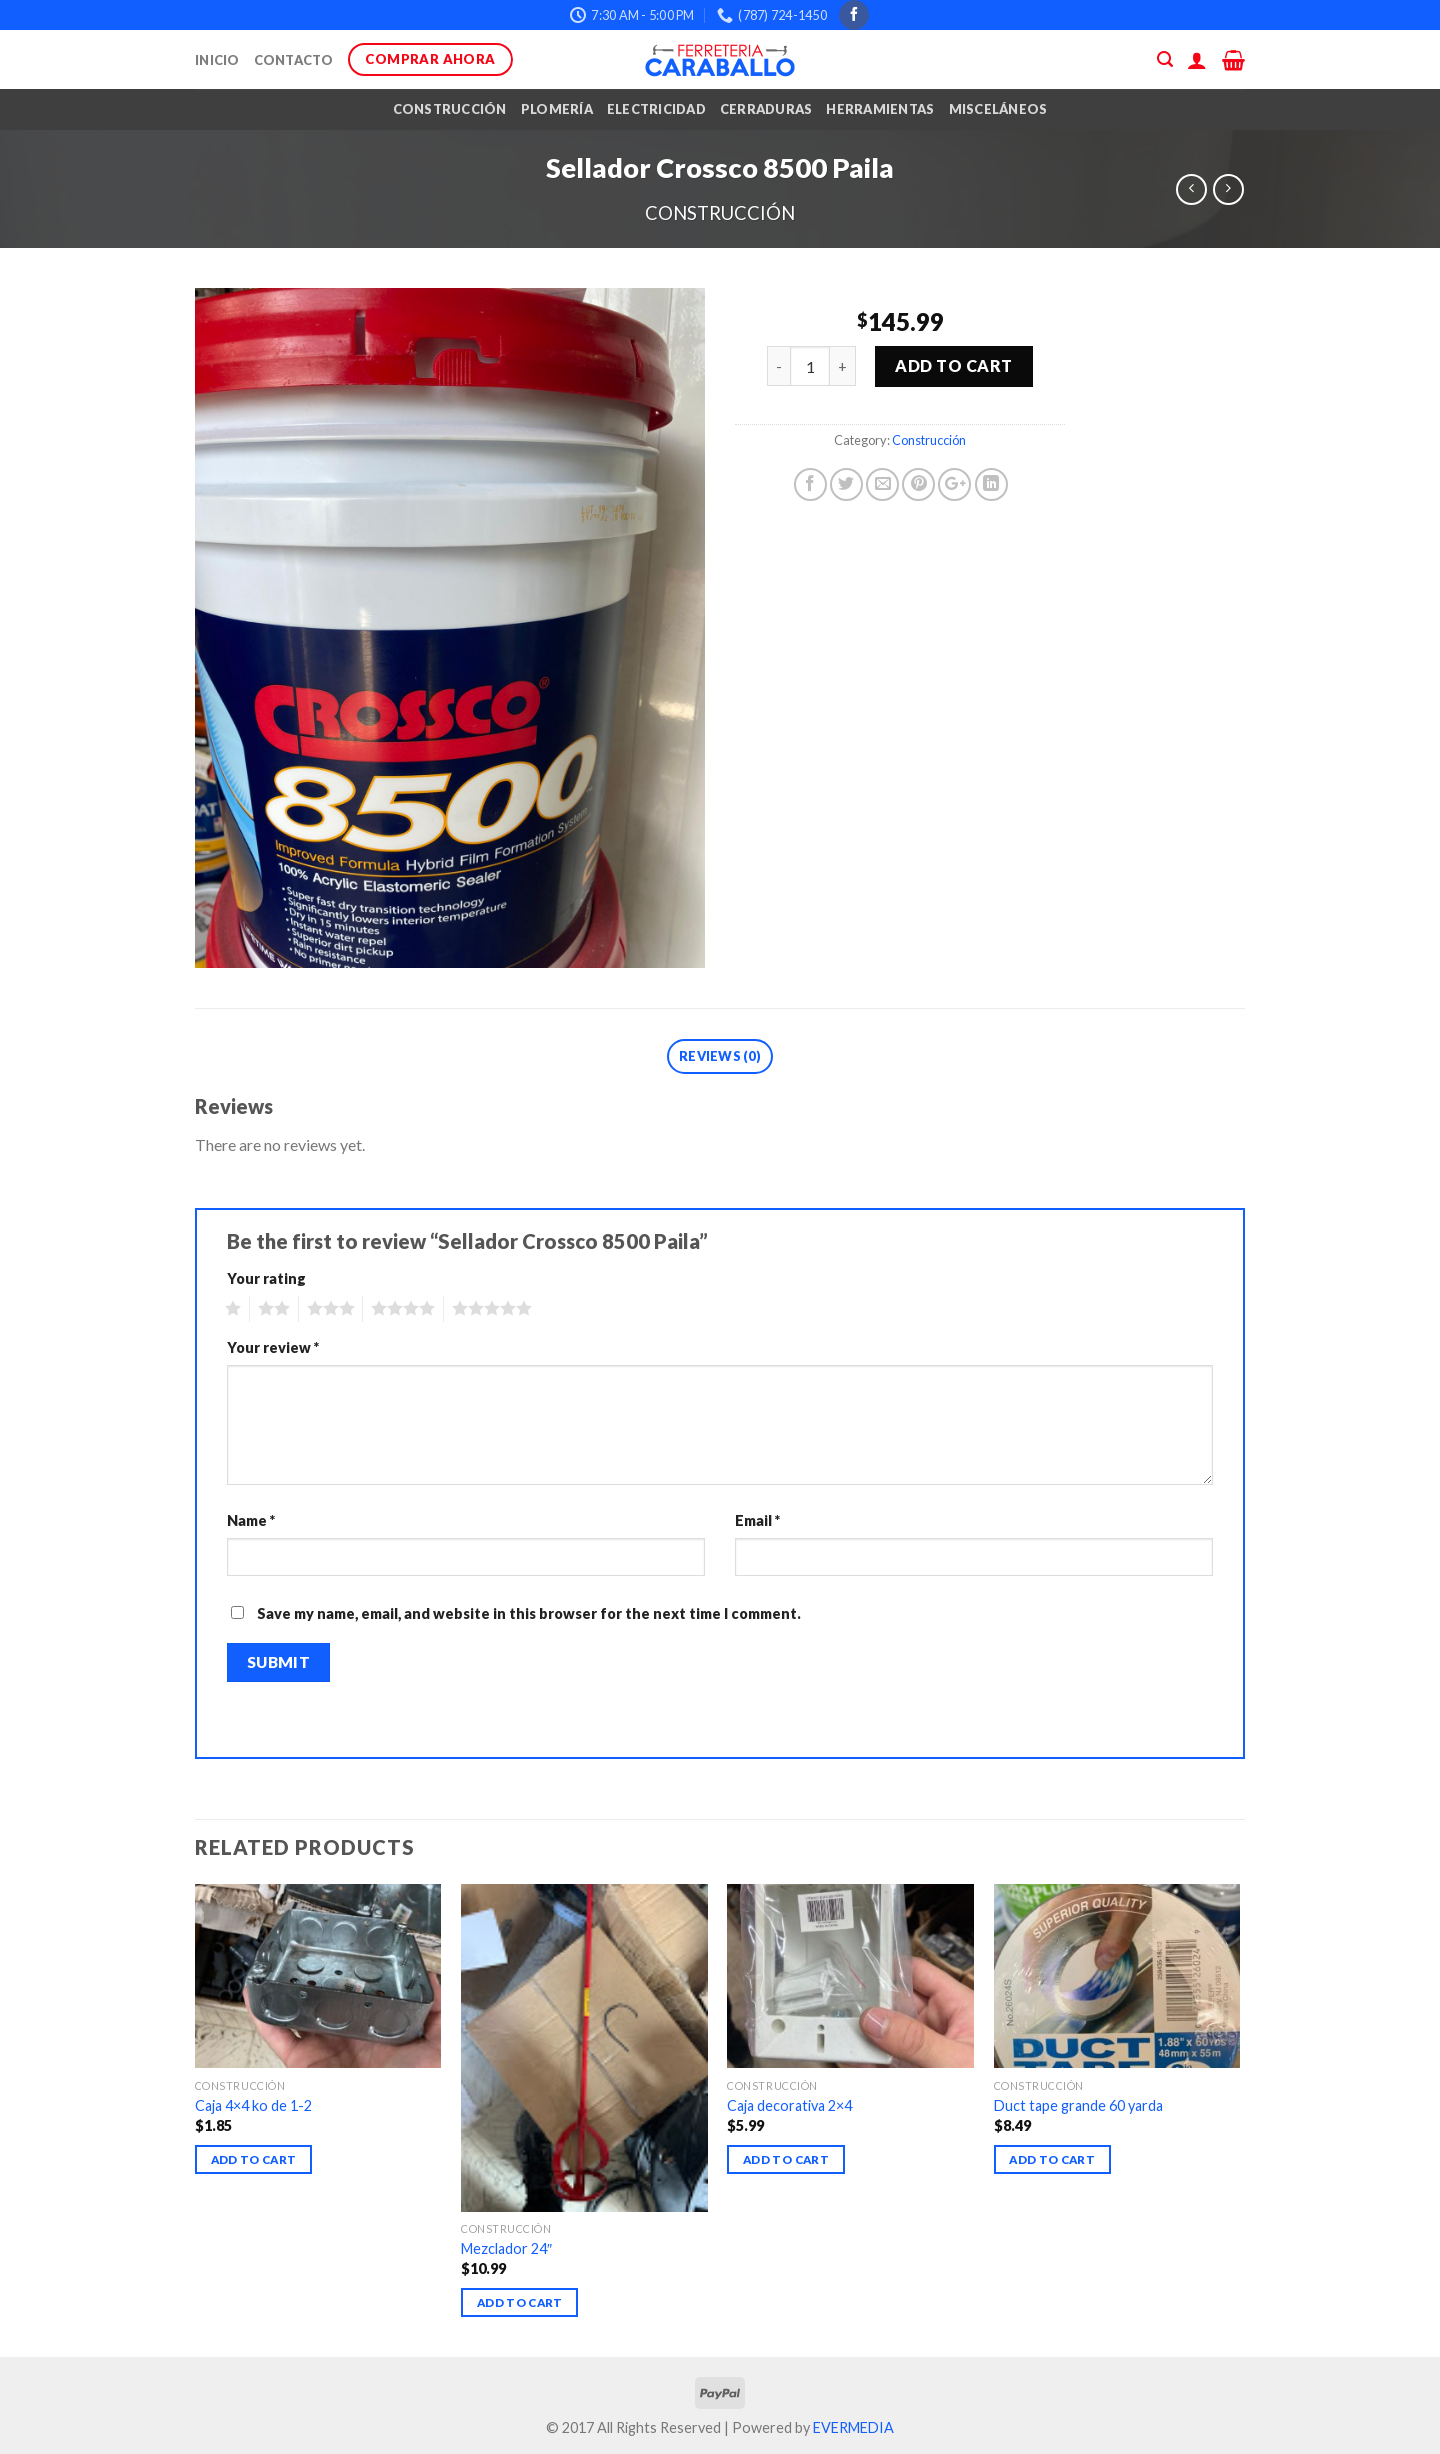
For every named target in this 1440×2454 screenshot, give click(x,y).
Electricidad (656, 109)
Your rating (266, 1278)
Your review (273, 1347)
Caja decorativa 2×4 (789, 2105)
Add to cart (953, 365)
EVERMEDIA (853, 2427)
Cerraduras (766, 109)
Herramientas (880, 109)
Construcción (450, 109)
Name (251, 1520)
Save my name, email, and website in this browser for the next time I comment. (529, 1613)
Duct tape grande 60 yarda (1078, 2105)
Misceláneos (998, 109)
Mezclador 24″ (506, 2248)
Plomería (557, 109)
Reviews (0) (720, 1056)
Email (757, 1520)
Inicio (217, 60)
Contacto (294, 60)
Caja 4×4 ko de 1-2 (253, 2105)
